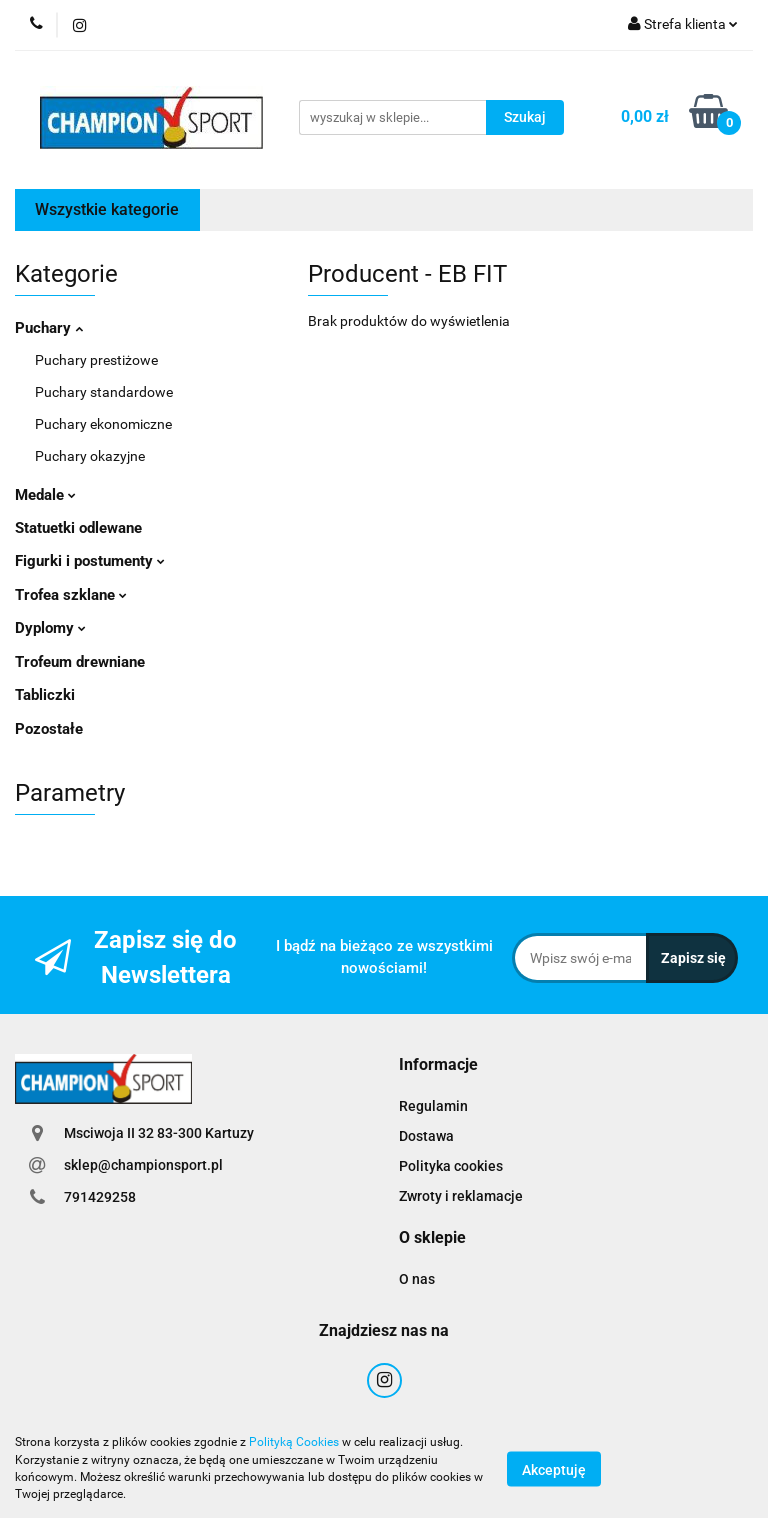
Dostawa (426, 1136)
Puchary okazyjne (90, 456)
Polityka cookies (451, 1166)
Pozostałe (49, 729)
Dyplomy (50, 628)
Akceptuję (554, 1469)
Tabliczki (45, 695)
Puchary (49, 328)
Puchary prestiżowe (96, 360)
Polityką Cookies (294, 1442)
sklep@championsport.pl (143, 1165)
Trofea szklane (71, 595)
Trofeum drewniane (80, 662)
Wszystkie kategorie (107, 209)
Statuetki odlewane (78, 528)
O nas (417, 1279)
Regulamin (433, 1106)
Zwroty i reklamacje (461, 1196)
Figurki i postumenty (90, 561)
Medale (45, 495)
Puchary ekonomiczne (103, 424)
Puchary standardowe (104, 392)
